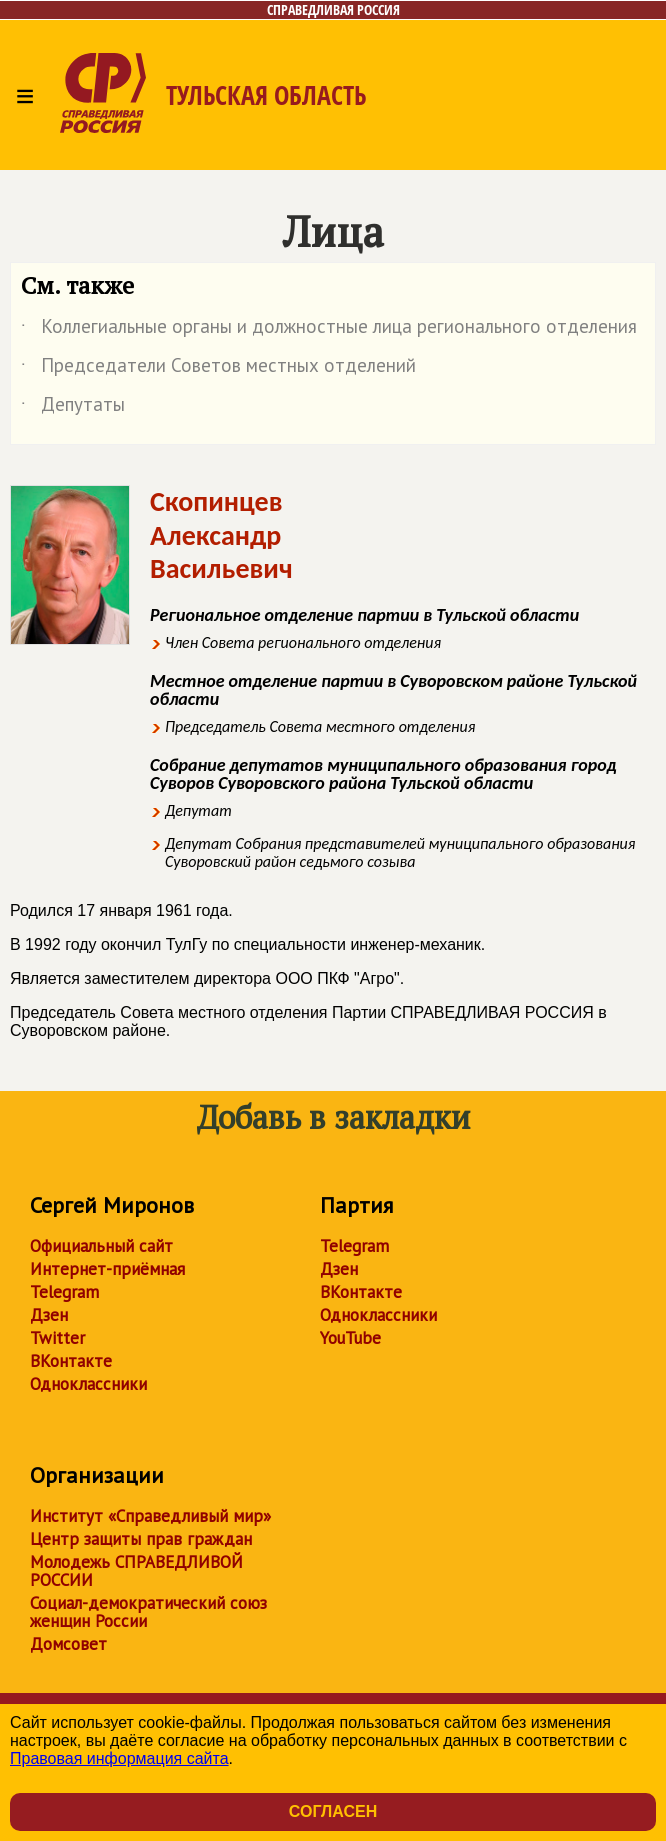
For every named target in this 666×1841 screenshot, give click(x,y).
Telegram (64, 1292)
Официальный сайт (101, 1246)
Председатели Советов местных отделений (218, 369)
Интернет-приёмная (107, 1269)
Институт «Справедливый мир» (150, 1516)
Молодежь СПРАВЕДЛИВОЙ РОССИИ (136, 1571)
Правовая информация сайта (119, 1758)
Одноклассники (88, 1384)
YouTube (350, 1338)
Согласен (333, 1811)
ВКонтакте (71, 1361)
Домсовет (68, 1644)
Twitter (57, 1338)
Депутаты (73, 408)
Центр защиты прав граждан (141, 1539)
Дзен (49, 1315)
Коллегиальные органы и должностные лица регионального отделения (329, 330)
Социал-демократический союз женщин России (148, 1612)
